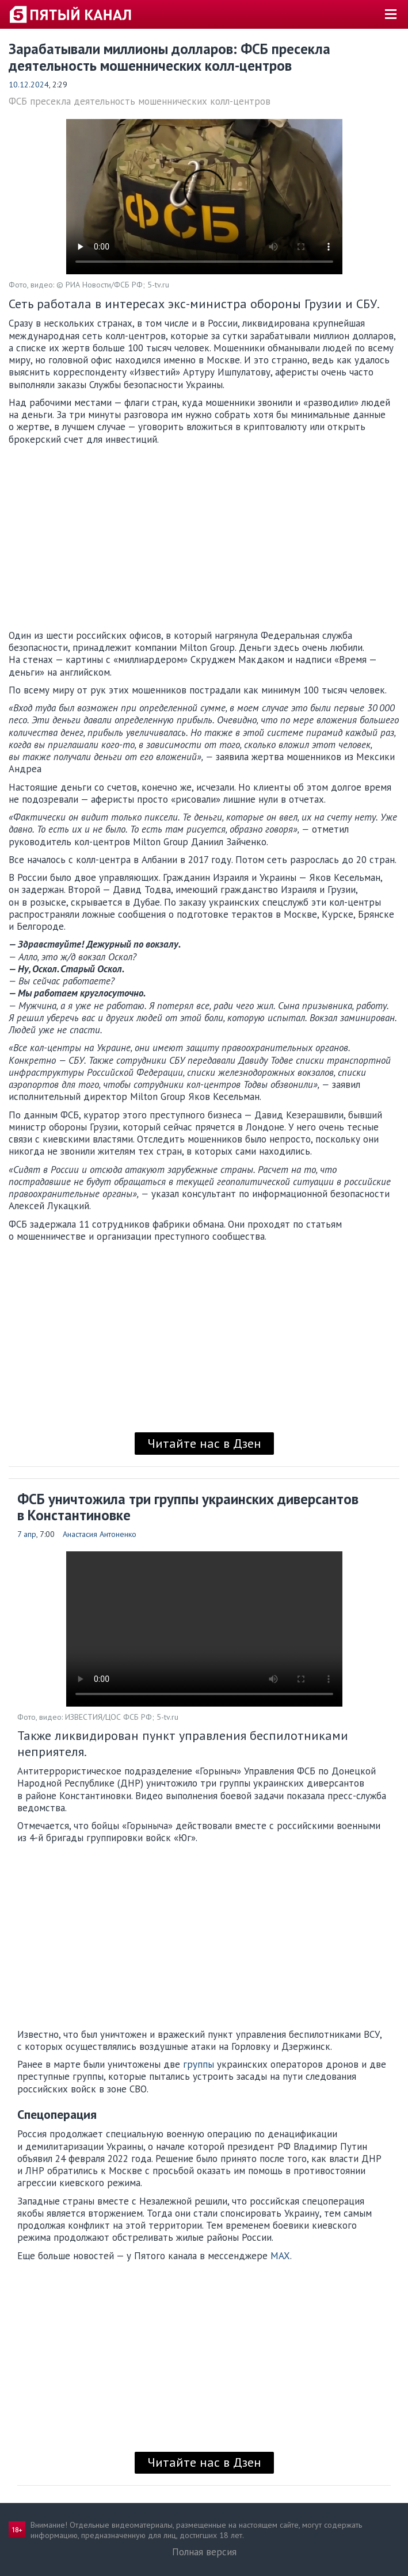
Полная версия (204, 2552)
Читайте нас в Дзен (204, 1443)
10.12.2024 (29, 84)
